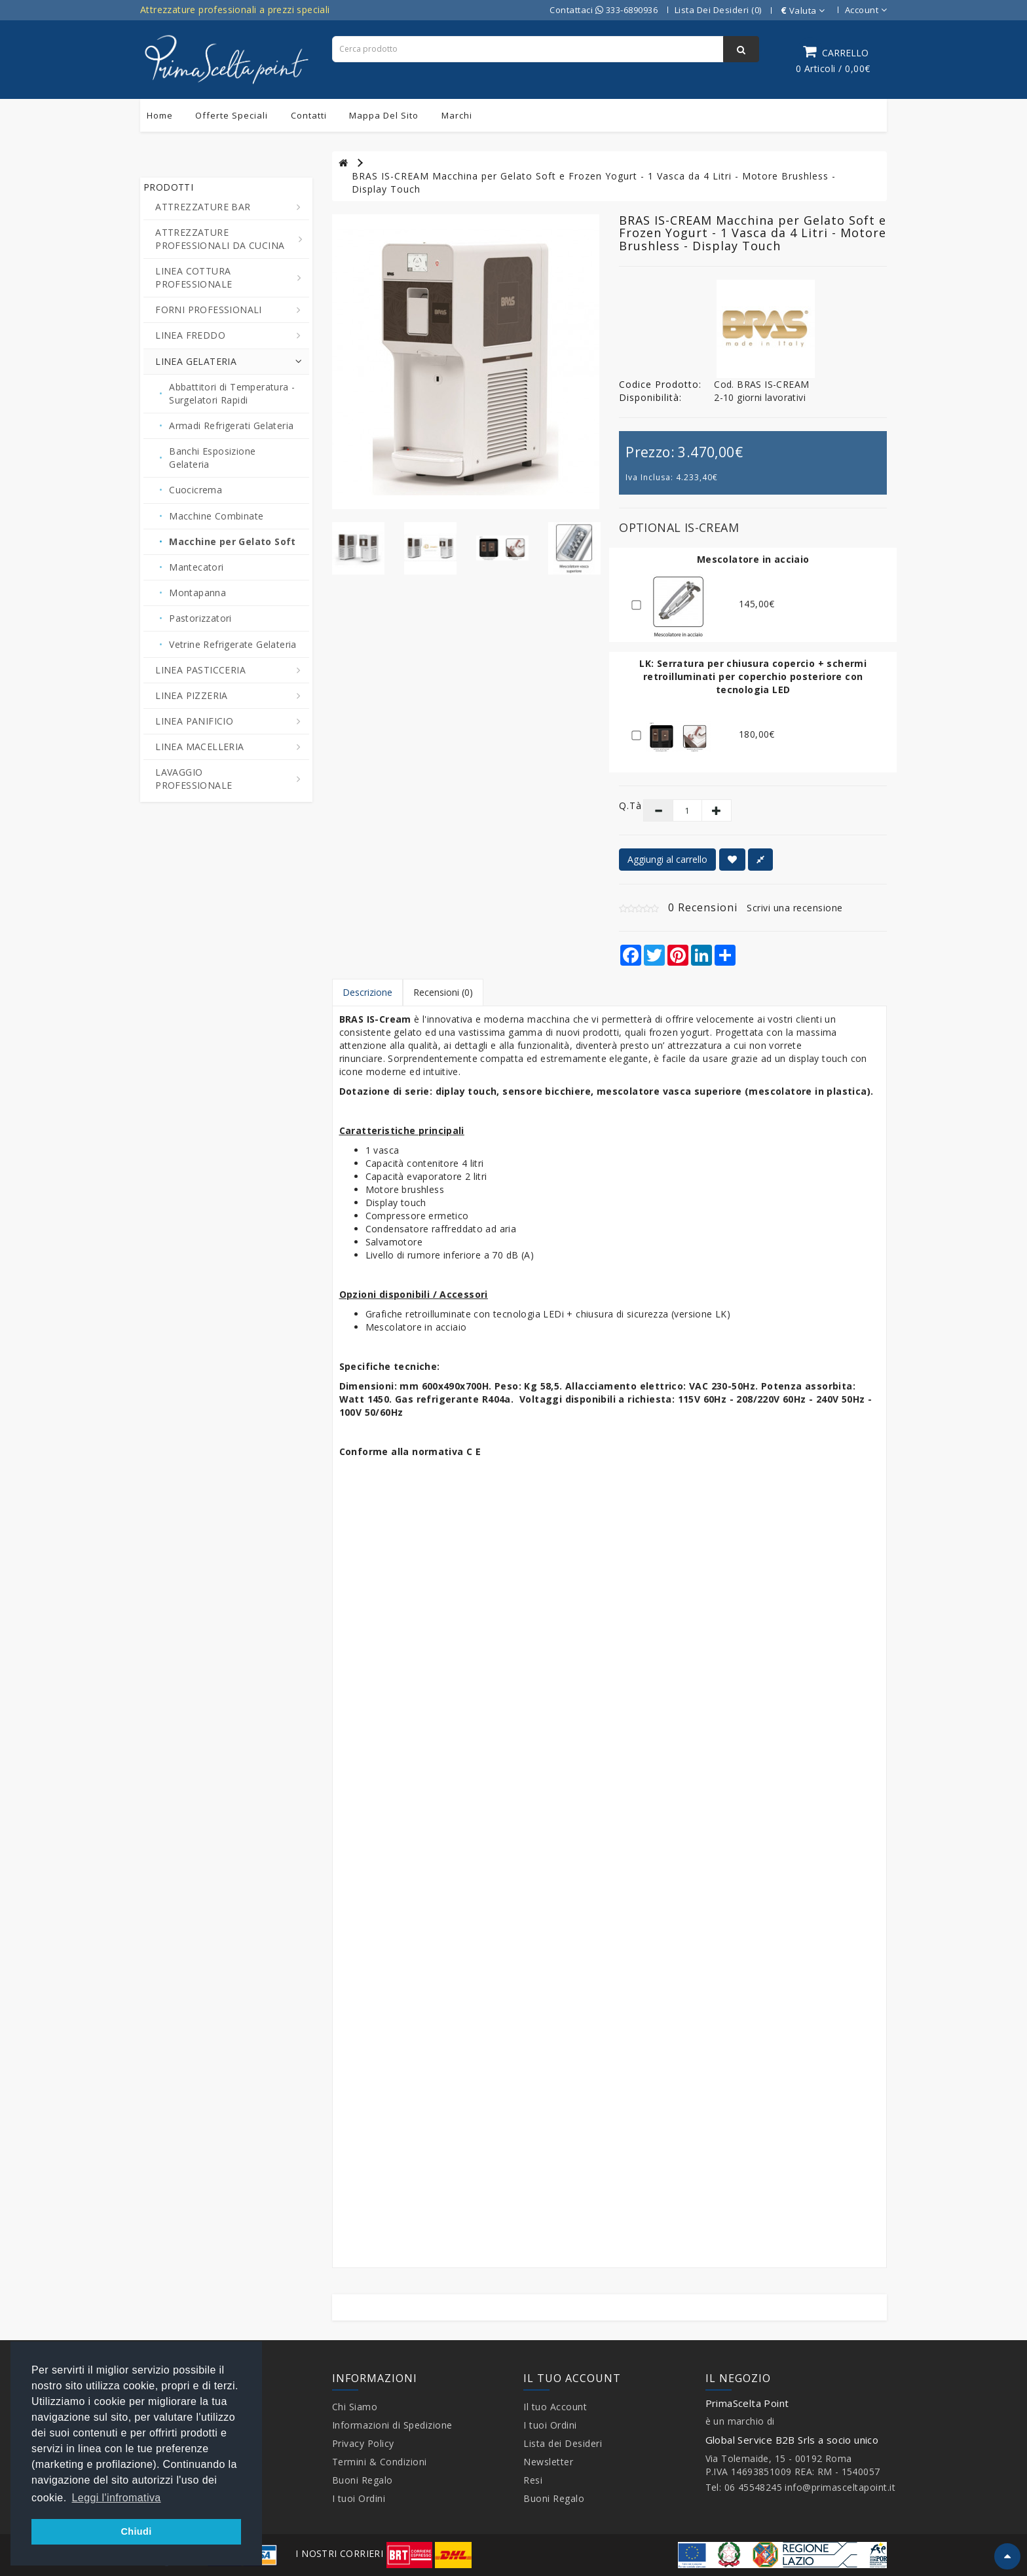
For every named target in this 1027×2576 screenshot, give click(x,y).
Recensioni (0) (443, 992)
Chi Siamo (355, 2406)
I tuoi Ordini (359, 2498)
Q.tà (621, 805)
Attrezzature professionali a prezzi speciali (235, 9)
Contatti (309, 115)
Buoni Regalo (362, 2480)
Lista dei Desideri (562, 2443)
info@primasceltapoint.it (840, 2487)
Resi (532, 2480)
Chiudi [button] (136, 2531)
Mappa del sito (384, 115)
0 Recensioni (703, 907)
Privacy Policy (363, 2443)
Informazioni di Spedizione (392, 2425)
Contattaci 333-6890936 (604, 10)
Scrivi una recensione (795, 907)
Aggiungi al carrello (667, 859)
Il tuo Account (555, 2406)
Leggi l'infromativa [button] (116, 2497)
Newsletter (548, 2461)
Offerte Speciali (231, 115)
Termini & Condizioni (379, 2461)
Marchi (456, 115)
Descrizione (367, 992)
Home (160, 115)
